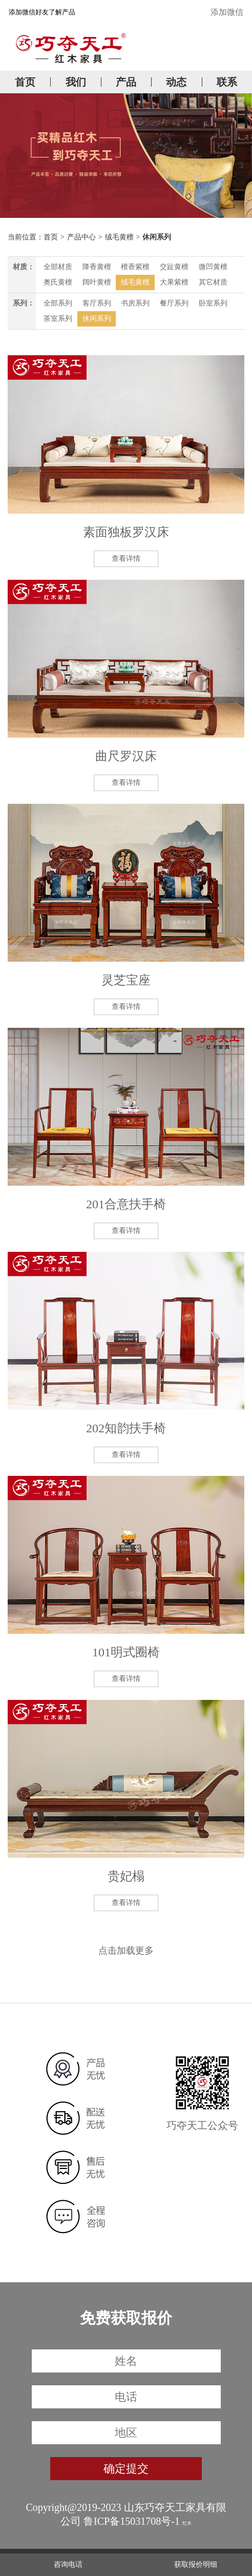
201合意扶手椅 (126, 1204)
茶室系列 (58, 318)
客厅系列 (96, 303)
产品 (126, 82)
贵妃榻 (126, 1876)
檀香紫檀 (135, 267)
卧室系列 (213, 303)
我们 (76, 82)
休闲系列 (156, 237)
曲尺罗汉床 (126, 756)
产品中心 (81, 237)
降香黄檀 (96, 267)
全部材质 (58, 267)
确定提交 (126, 2468)
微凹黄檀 (213, 267)
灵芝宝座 (126, 980)
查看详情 (126, 558)
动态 (176, 82)
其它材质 (213, 282)
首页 (25, 82)
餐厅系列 (174, 303)
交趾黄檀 (174, 267)
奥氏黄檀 (58, 282)
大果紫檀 (174, 282)
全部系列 (58, 303)
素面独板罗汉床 (126, 532)
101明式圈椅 (126, 1652)
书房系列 (135, 303)
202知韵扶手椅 (126, 1428)
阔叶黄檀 (96, 282)
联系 (227, 82)
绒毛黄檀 (119, 237)
